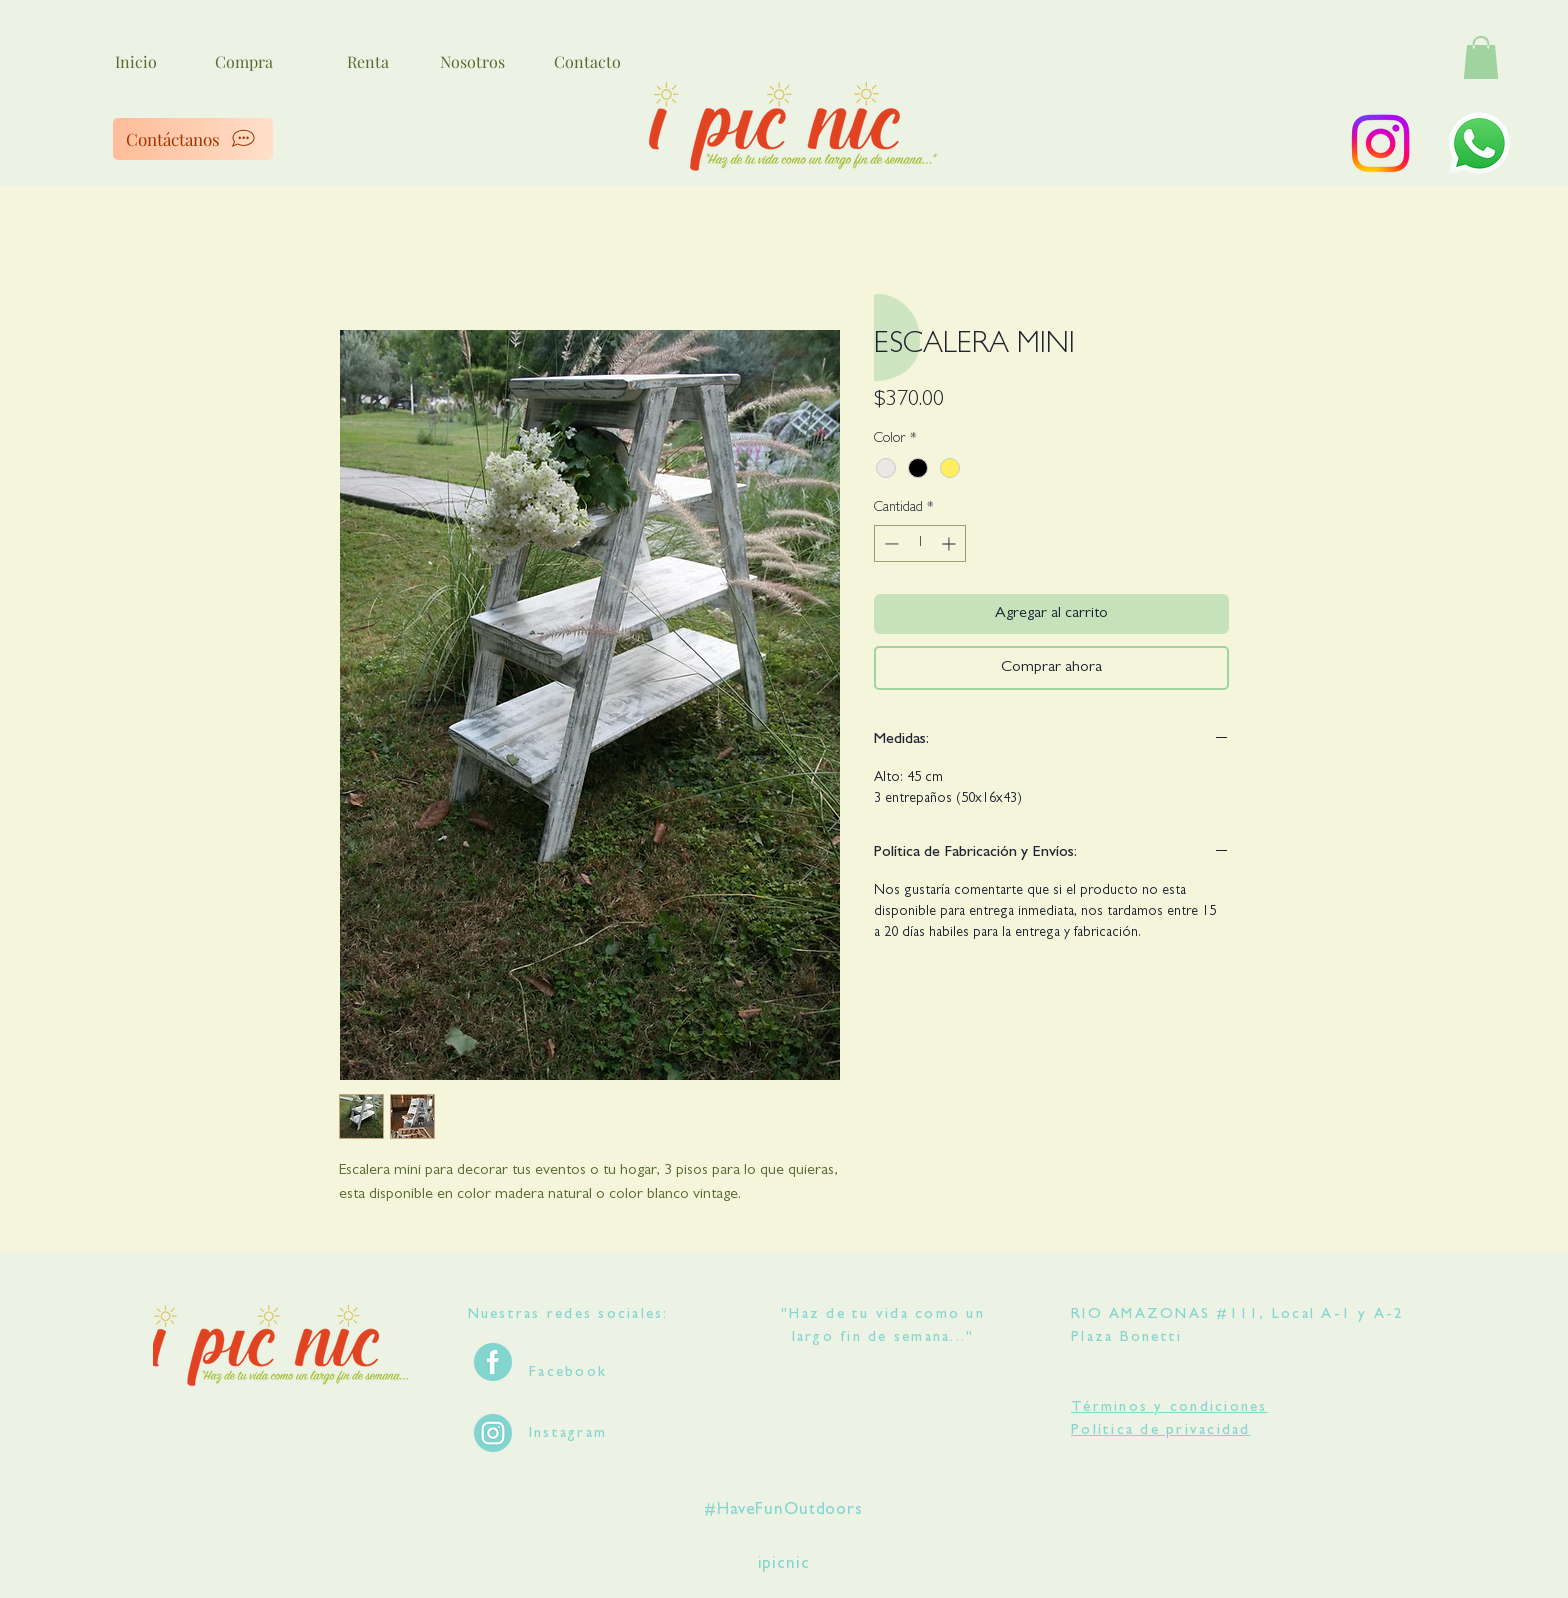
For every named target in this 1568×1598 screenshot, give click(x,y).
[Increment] (950, 543)
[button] (1481, 57)
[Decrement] (889, 543)
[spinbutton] (920, 543)
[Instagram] (1380, 143)
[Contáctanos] (193, 139)
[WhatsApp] (1479, 143)
